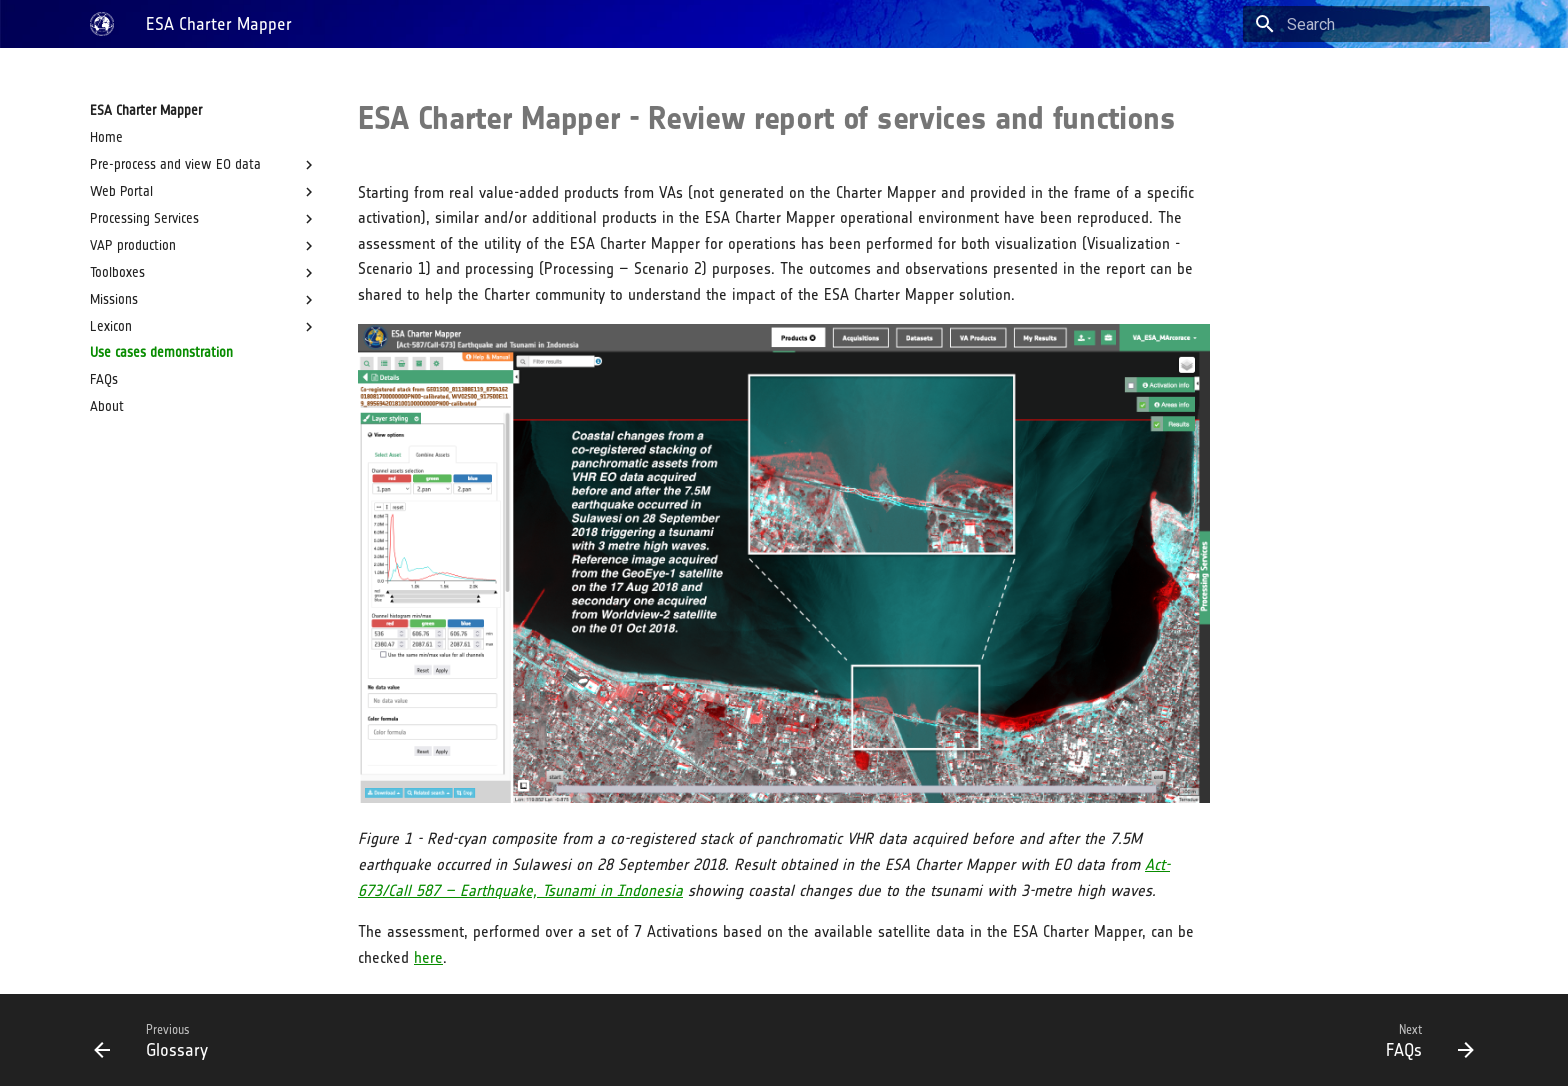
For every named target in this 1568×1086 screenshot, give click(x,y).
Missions (204, 300)
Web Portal (204, 192)
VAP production (204, 246)
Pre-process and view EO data (204, 165)
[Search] (1373, 24)
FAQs (104, 379)
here (428, 957)
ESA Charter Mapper (146, 110)
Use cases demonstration (161, 352)
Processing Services (204, 219)
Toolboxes (204, 273)
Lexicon (204, 327)
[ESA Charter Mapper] (102, 24)
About (107, 406)
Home (106, 137)
